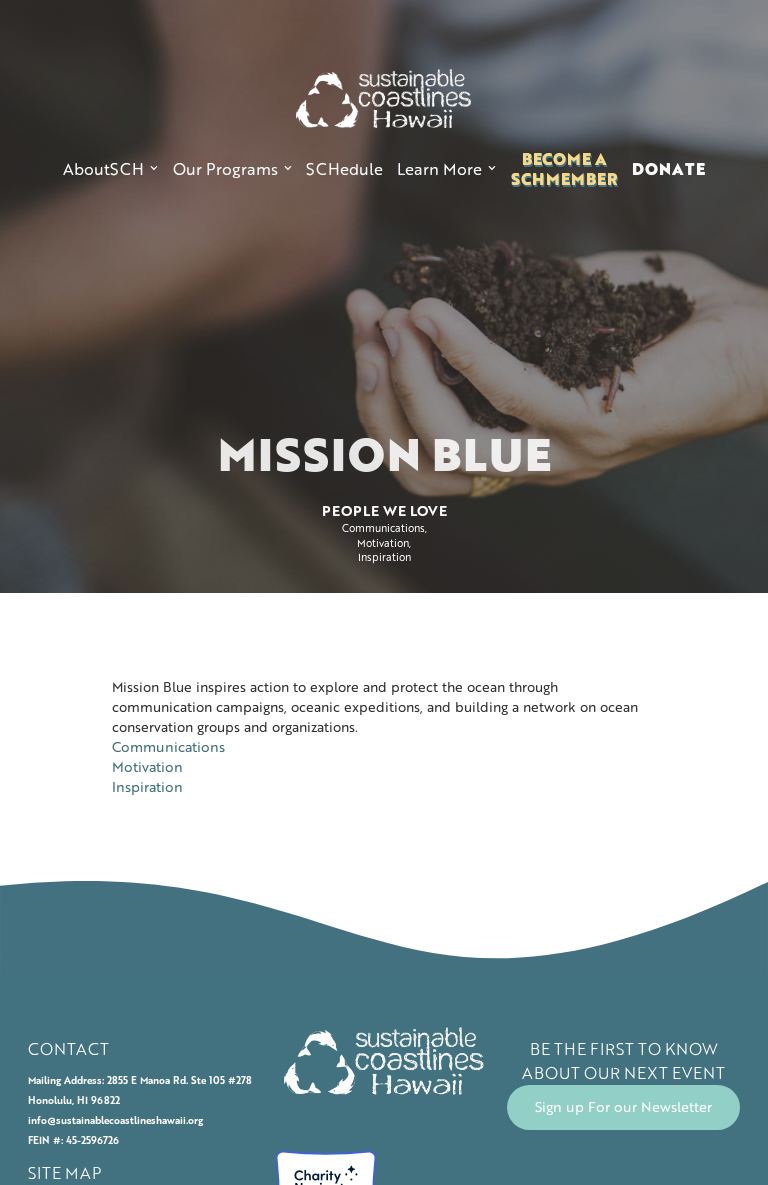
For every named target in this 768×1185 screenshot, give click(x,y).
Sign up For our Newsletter (623, 1106)
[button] (110, 169)
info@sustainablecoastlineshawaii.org (115, 1120)
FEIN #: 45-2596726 (73, 1140)
